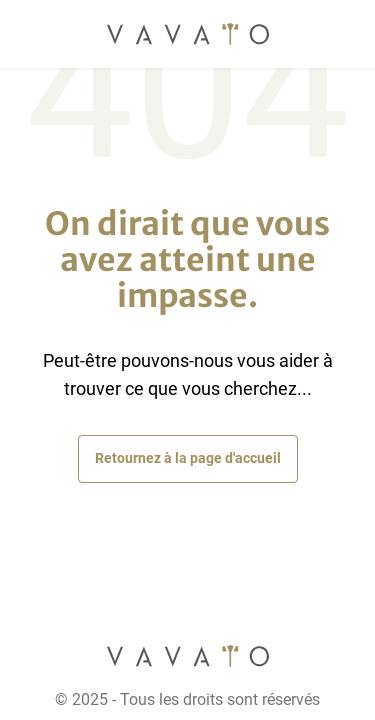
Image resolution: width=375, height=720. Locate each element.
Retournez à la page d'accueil (188, 458)
